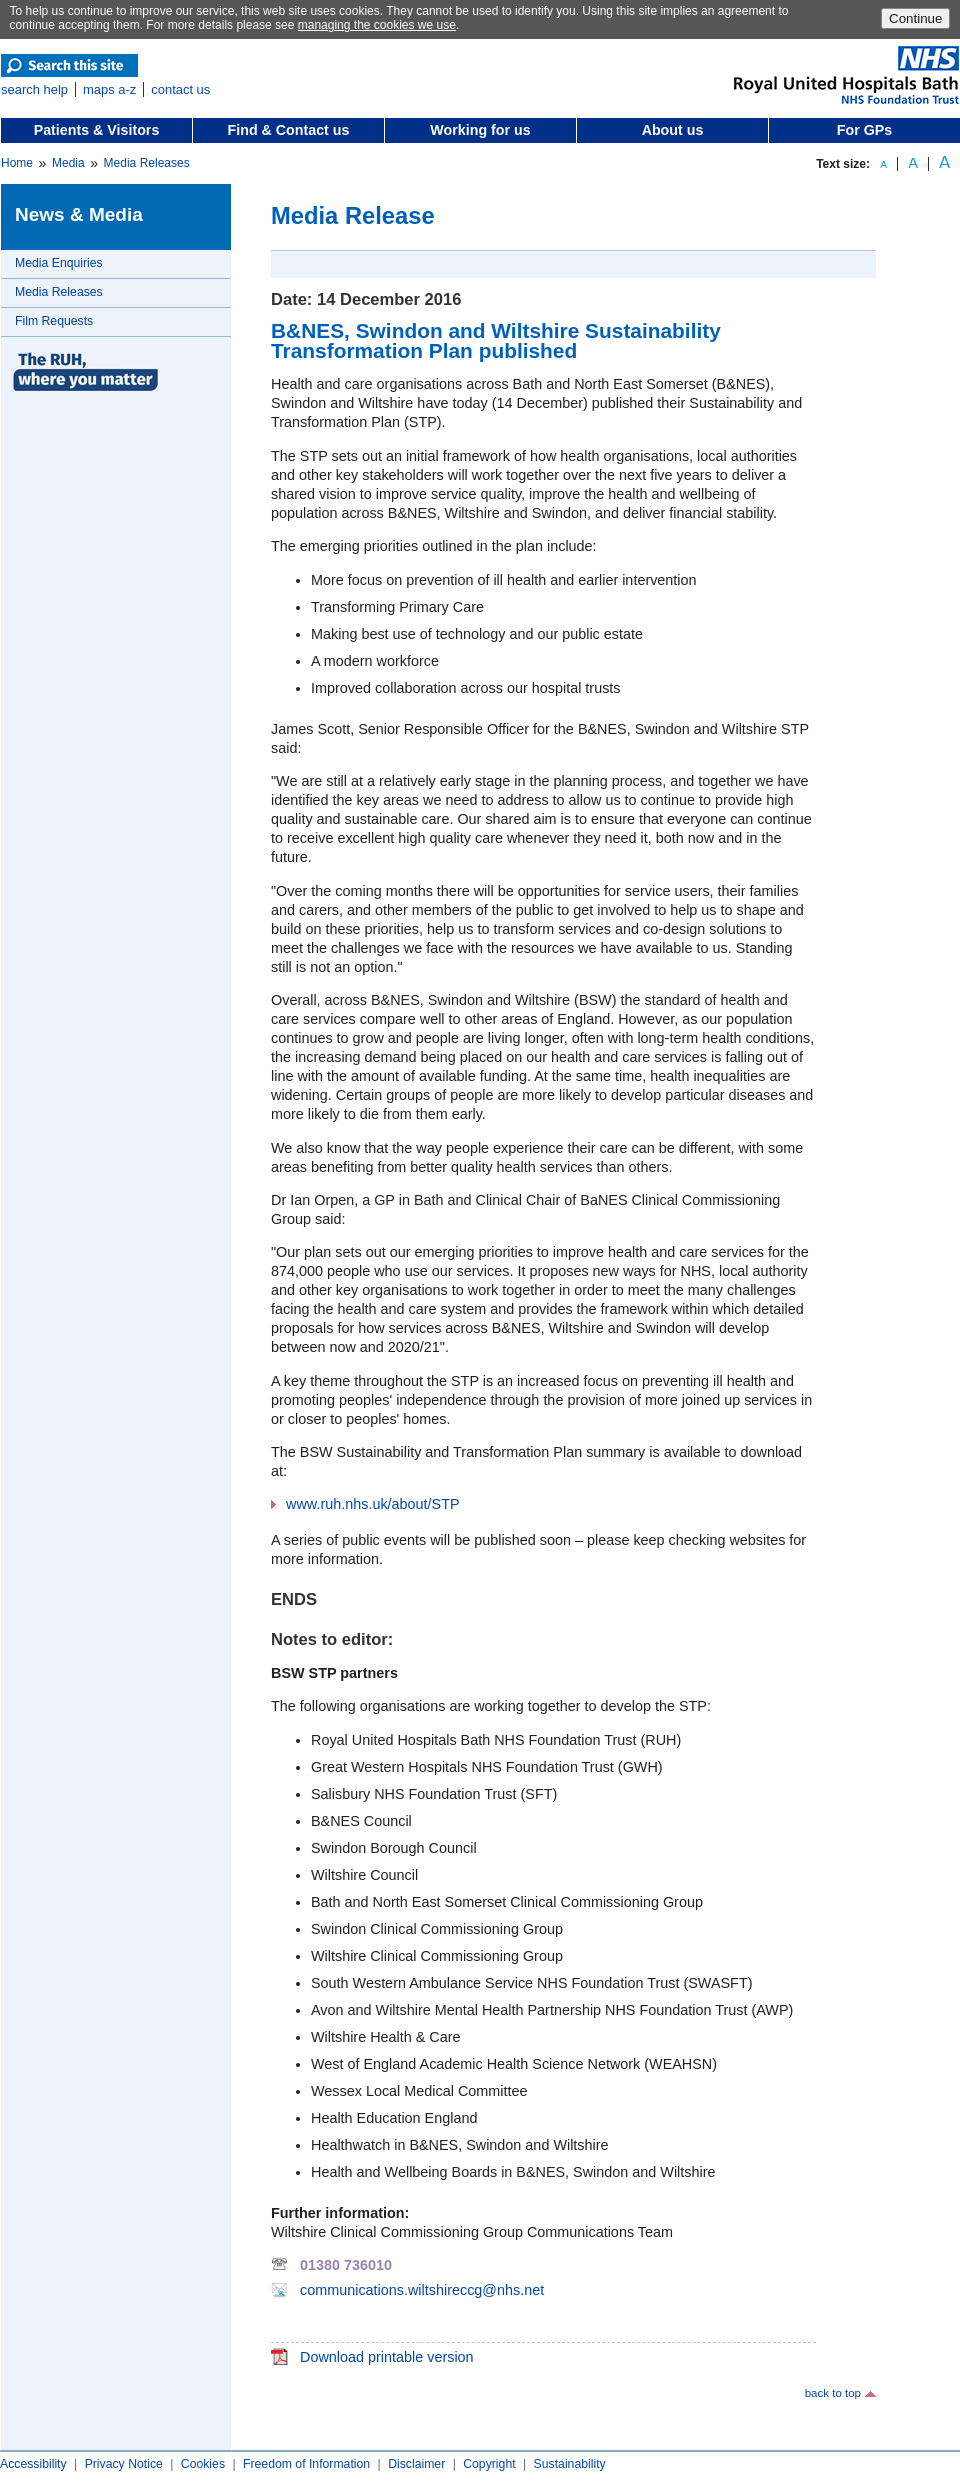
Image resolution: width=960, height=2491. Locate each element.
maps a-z (109, 89)
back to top (833, 2393)
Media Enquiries (59, 263)
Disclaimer (416, 2464)
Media (68, 163)
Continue (915, 18)
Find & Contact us (289, 130)
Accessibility (33, 2464)
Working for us (480, 130)
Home (17, 163)
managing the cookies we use (377, 25)
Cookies (203, 2464)
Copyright (489, 2464)
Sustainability (570, 2464)
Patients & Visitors (97, 130)
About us (673, 130)
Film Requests (54, 321)
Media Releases (147, 163)
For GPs (864, 130)
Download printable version (387, 2357)
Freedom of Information (306, 2464)
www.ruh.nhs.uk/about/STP (373, 1504)
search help (34, 89)
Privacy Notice (124, 2464)
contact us (180, 89)
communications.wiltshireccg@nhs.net (422, 2290)
